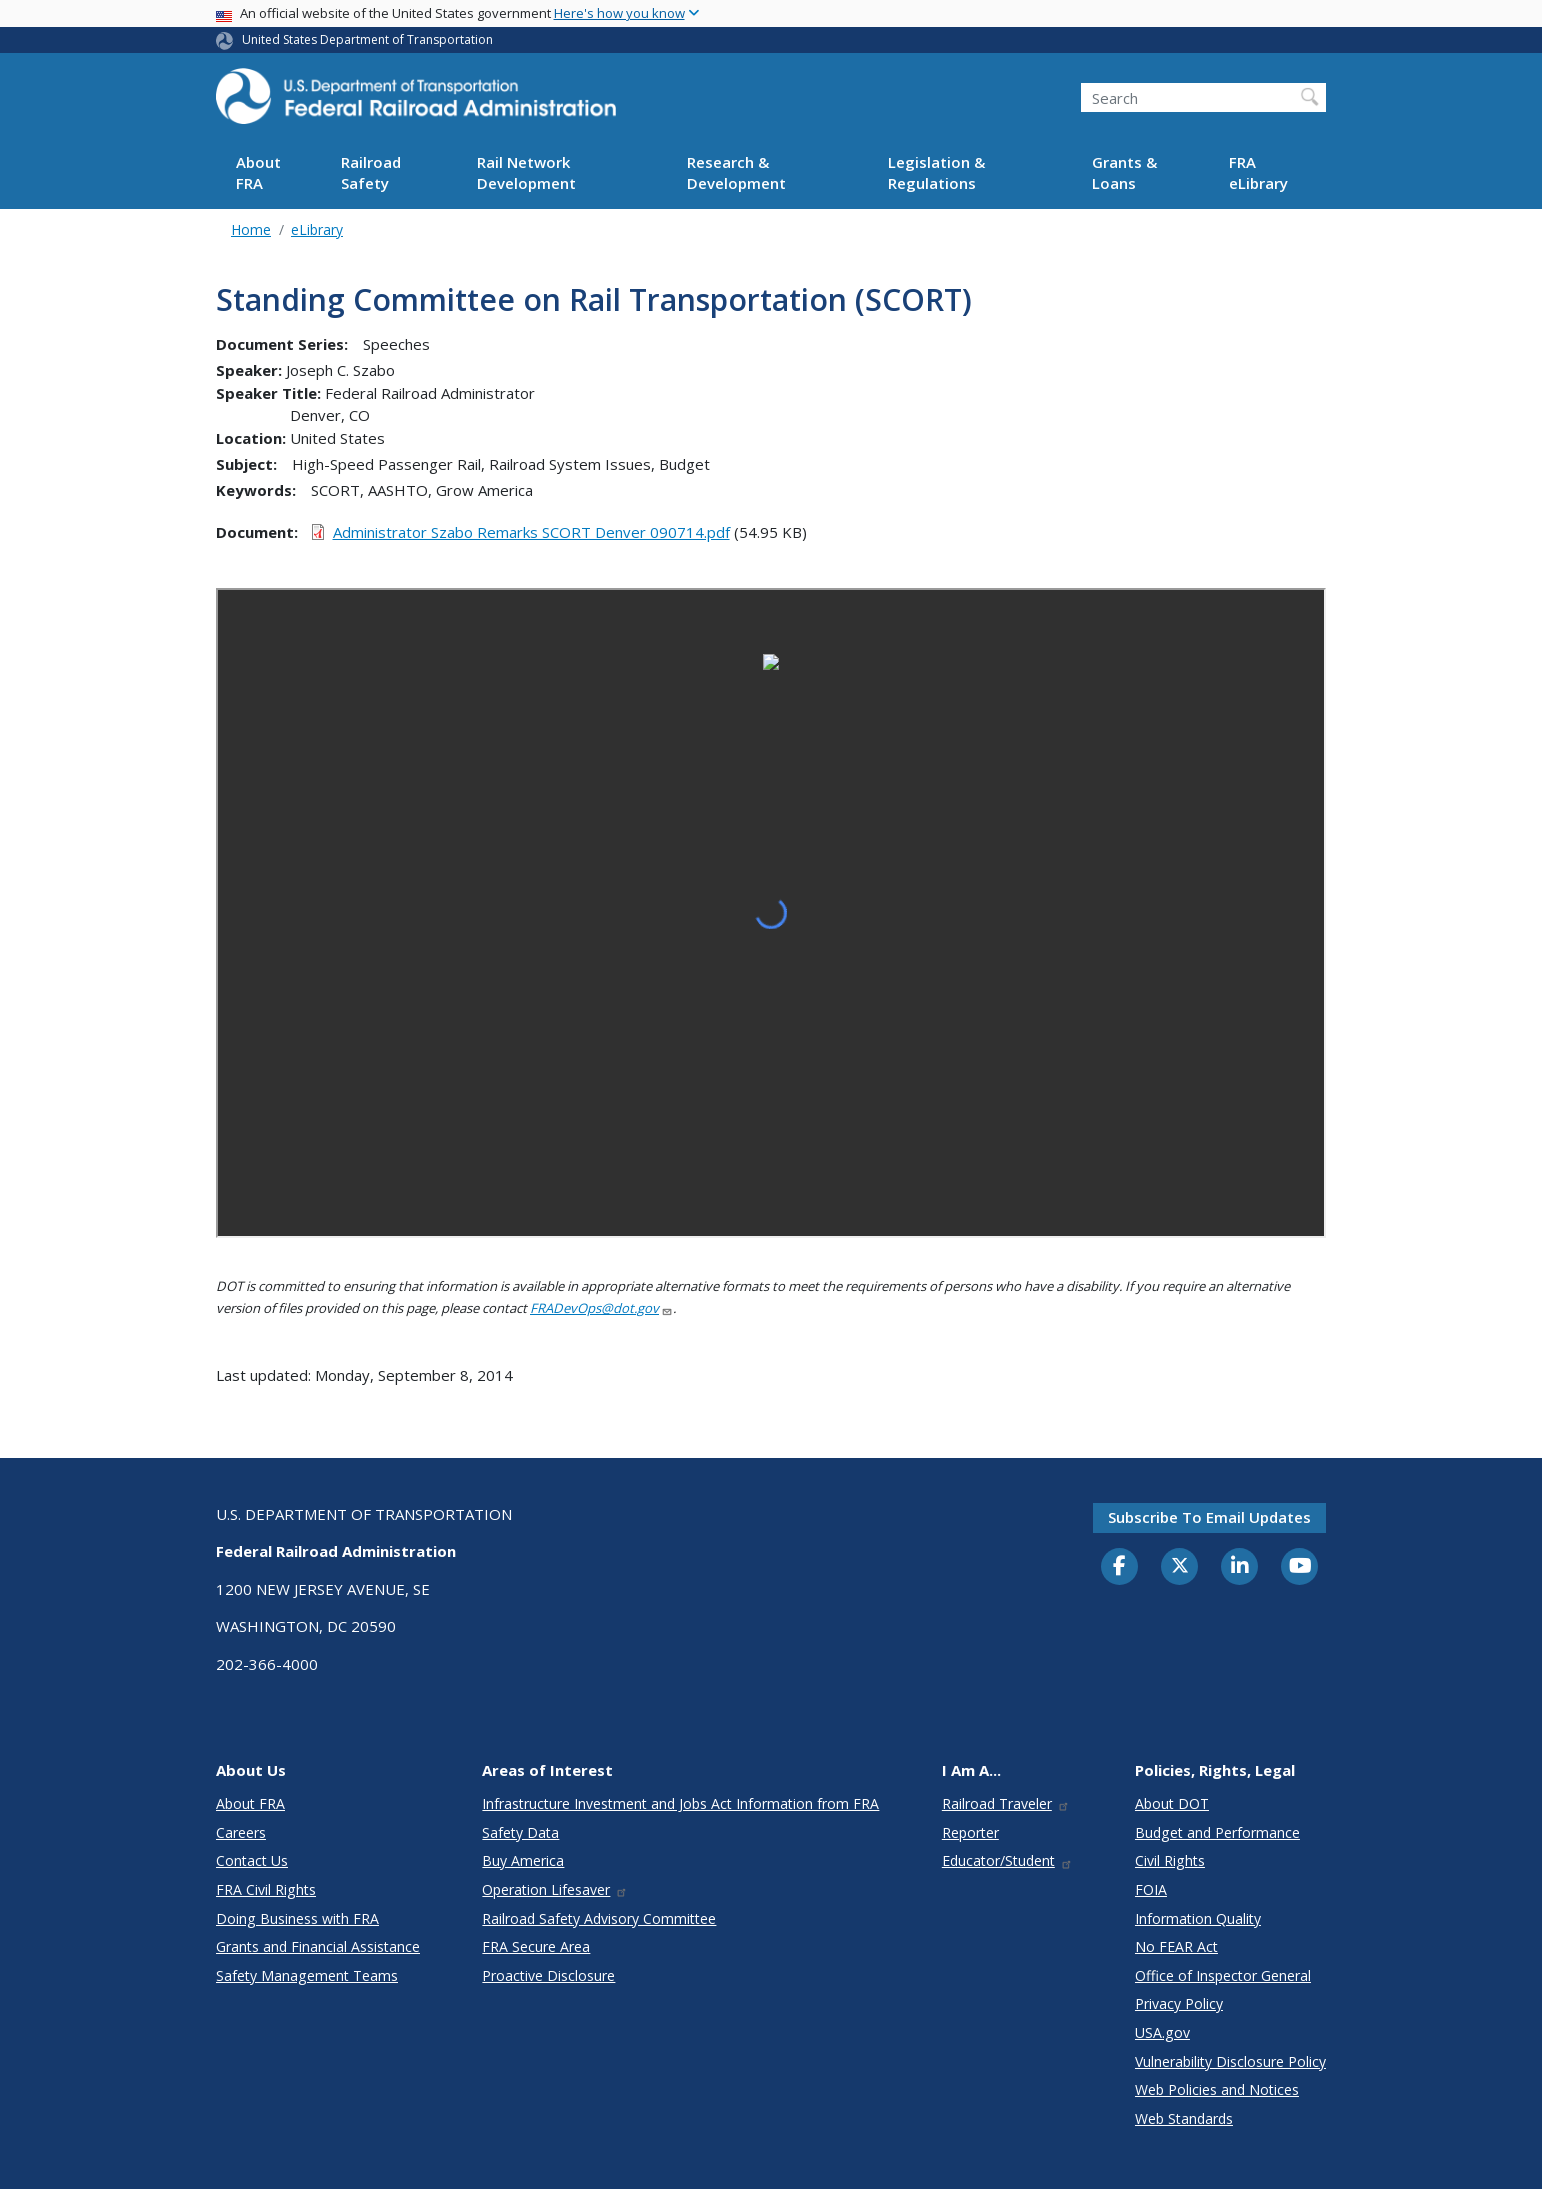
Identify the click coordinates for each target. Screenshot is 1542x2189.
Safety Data (520, 1832)
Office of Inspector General (1223, 1975)
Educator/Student (1007, 1860)
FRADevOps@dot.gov (601, 1308)
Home (251, 229)
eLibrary (317, 229)
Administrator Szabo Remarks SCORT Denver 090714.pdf (531, 532)
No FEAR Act (1176, 1946)
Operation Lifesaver (555, 1889)
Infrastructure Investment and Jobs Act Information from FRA (680, 1803)
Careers (241, 1832)
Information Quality (1198, 1918)
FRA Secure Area (536, 1946)
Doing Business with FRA (297, 1918)
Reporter (970, 1832)
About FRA (258, 172)
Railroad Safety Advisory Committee (599, 1918)
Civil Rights (1170, 1860)
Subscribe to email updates (1209, 1517)
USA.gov (1162, 2032)
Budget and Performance (1217, 1832)
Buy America (523, 1860)
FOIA (1151, 1889)
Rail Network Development (526, 172)
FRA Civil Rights (266, 1889)
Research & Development (736, 172)
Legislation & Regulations (936, 172)
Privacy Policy (1179, 2003)
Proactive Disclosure (548, 1975)
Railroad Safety (371, 172)
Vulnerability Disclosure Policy (1230, 2061)
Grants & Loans (1124, 172)
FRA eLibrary (1258, 172)
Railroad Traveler (1006, 1803)
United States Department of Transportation (367, 39)
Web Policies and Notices (1217, 2089)
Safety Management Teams (307, 1975)
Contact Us (252, 1860)
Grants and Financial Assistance (318, 1946)
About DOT (1172, 1803)
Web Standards (1184, 2118)
